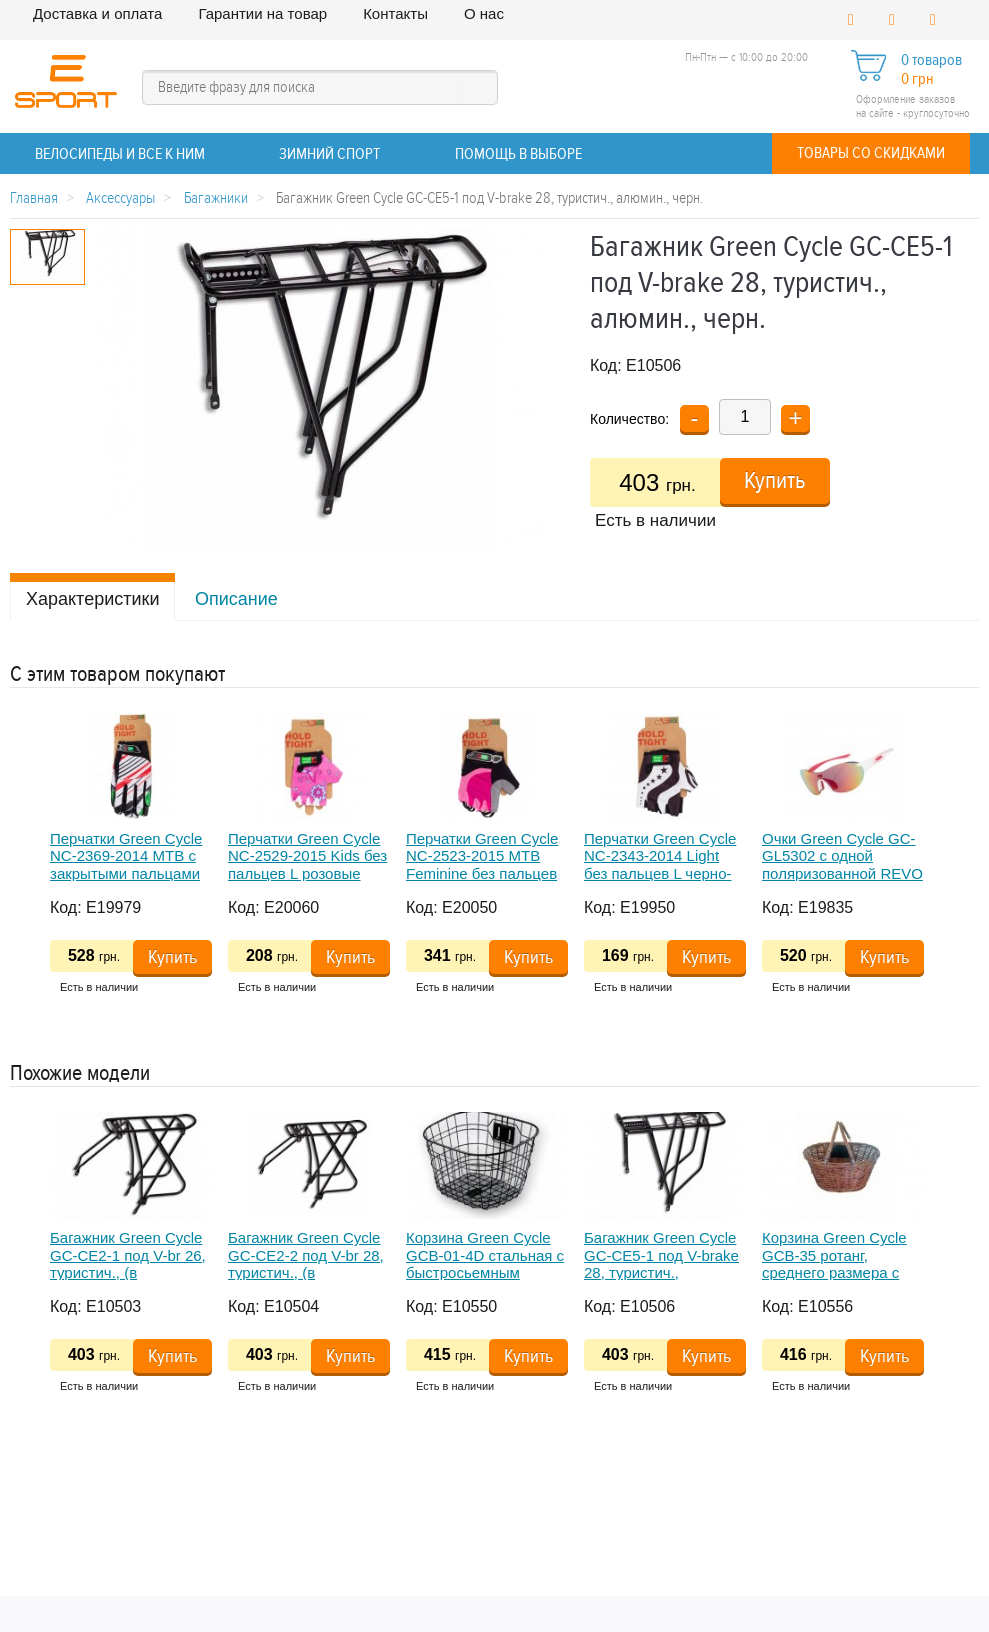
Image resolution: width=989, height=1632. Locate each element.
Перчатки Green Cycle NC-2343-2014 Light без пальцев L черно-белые (660, 864)
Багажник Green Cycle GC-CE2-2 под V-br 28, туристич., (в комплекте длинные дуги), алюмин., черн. (306, 1272)
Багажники (216, 198)
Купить (775, 481)
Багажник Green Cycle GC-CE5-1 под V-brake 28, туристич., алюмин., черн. (661, 1263)
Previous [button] (20, 874)
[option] (139, 860)
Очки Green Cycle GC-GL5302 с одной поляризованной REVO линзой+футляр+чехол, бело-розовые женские (843, 873)
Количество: (629, 419)
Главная (34, 198)
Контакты (395, 13)
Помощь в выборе (518, 154)
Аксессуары (120, 198)
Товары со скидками (871, 153)
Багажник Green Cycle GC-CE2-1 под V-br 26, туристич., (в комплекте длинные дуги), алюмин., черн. (128, 1272)
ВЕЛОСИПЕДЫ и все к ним (120, 154)
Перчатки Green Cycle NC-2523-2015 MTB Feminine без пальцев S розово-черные (482, 864)
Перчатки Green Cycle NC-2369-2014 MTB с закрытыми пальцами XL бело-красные (126, 864)
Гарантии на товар (262, 13)
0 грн (917, 79)
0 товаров (931, 60)
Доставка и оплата (97, 13)
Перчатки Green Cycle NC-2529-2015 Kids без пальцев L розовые (307, 856)
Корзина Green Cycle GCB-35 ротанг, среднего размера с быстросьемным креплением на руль (834, 1272)
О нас (484, 13)
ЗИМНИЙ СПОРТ (329, 154)
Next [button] (932, 874)
